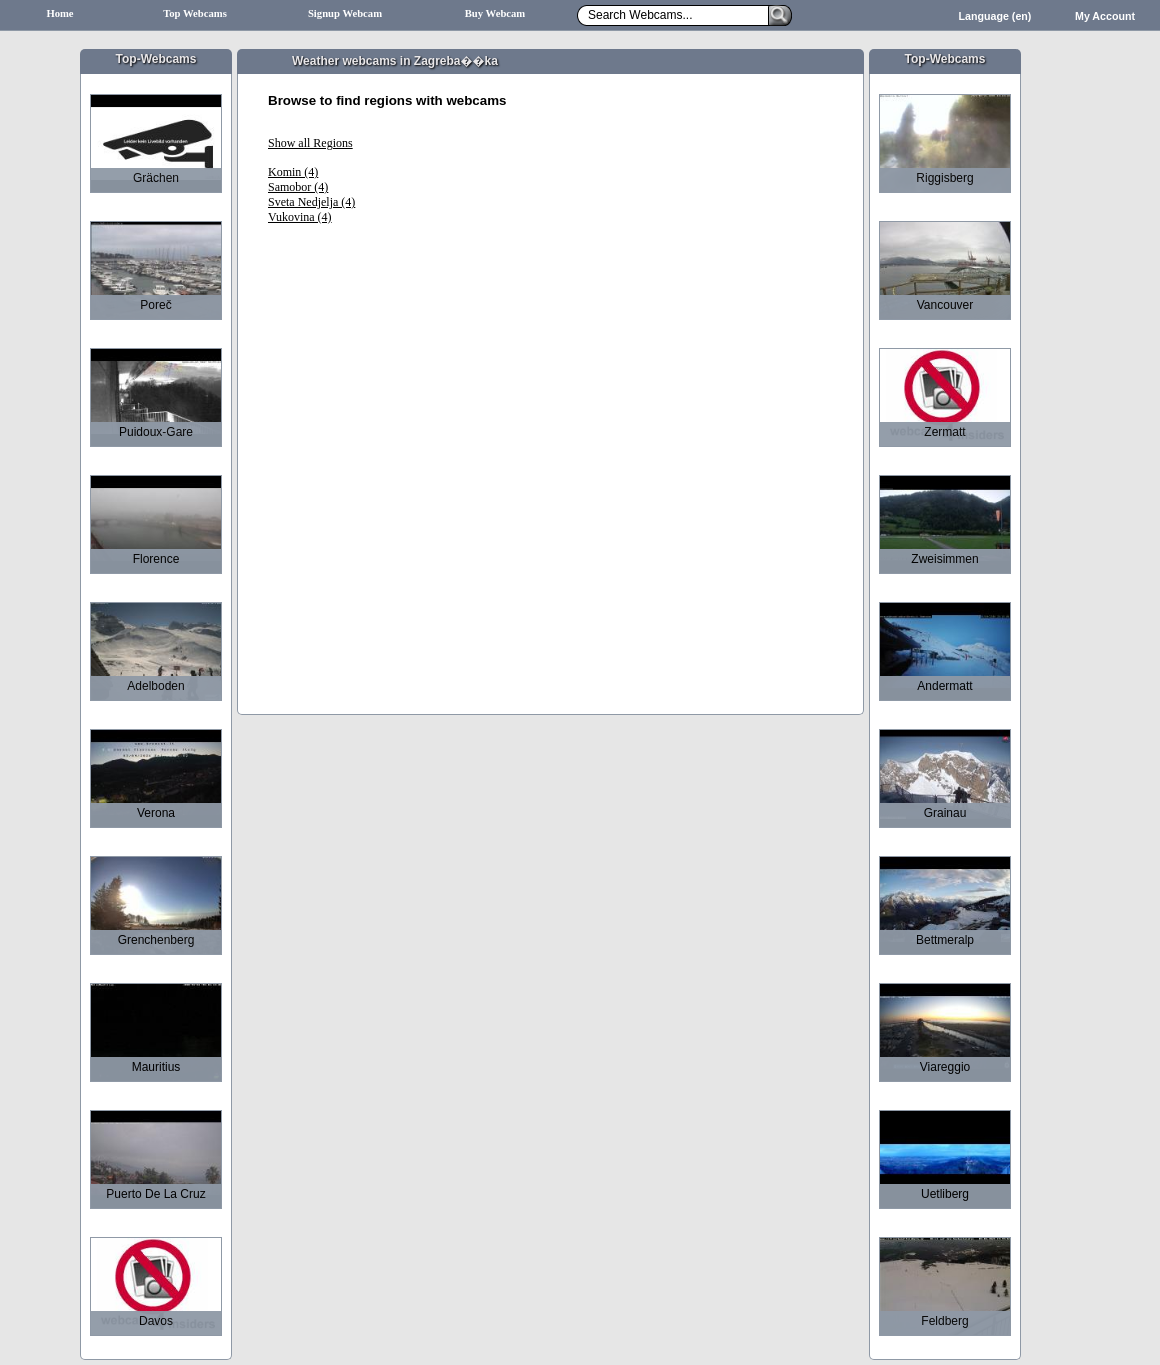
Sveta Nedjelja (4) (311, 202)
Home (59, 13)
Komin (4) (293, 172)
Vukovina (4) (300, 217)
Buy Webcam (495, 13)
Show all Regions (310, 143)
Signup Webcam (345, 13)
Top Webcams (195, 13)
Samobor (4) (298, 187)
